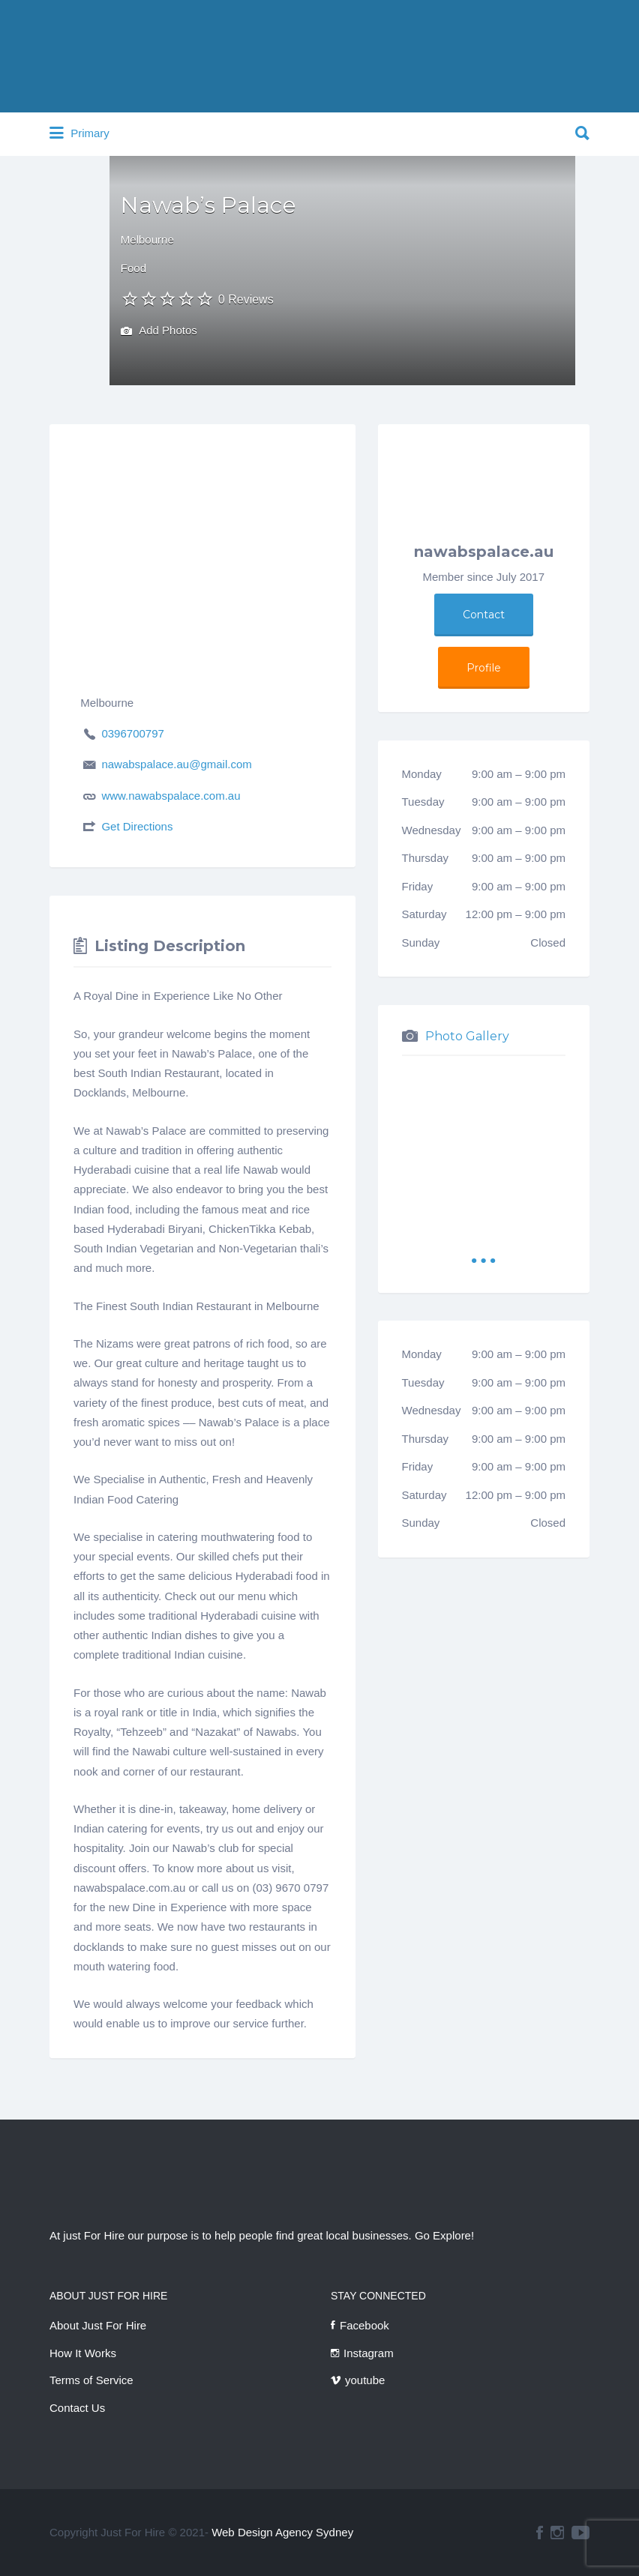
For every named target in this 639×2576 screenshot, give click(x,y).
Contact (484, 614)
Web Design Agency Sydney (282, 2532)
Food (133, 268)
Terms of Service (92, 2380)
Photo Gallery (467, 1036)
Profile (483, 668)
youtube (365, 2380)
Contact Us (77, 2407)
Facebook (364, 2325)
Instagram (369, 2353)
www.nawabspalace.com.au (170, 795)
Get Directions (136, 826)
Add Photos (159, 331)
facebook (539, 2533)
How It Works (83, 2353)
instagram (557, 2533)
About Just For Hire (98, 2325)
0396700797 (132, 733)
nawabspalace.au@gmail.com (176, 764)
